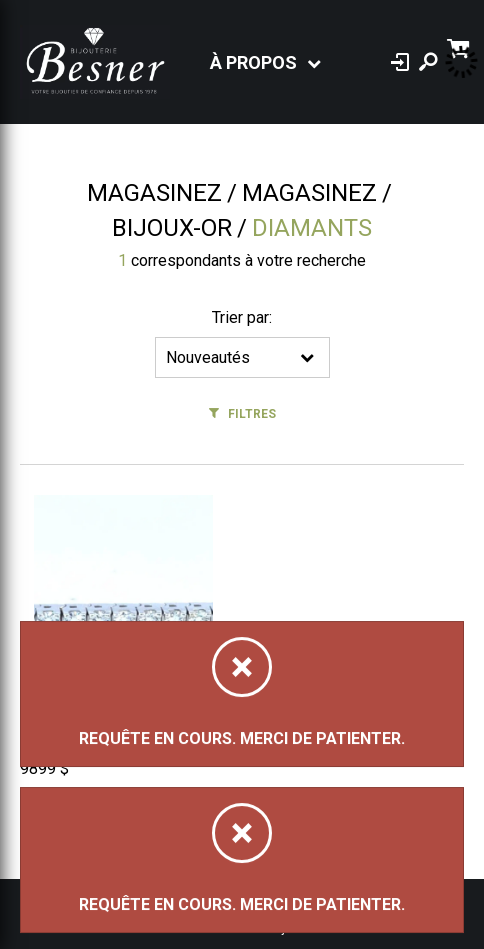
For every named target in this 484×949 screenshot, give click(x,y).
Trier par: (242, 317)
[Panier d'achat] (460, 46)
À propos (253, 62)
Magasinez (154, 193)
